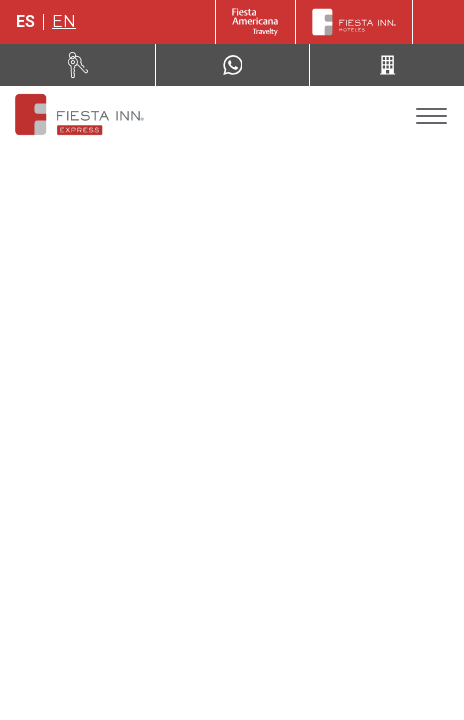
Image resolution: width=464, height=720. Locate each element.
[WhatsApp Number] (233, 65)
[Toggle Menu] (431, 116)
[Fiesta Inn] (354, 22)
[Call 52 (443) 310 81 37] (387, 65)
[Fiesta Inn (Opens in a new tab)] (255, 22)
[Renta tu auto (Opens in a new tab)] (78, 65)
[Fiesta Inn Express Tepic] (78, 116)
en (64, 21)
